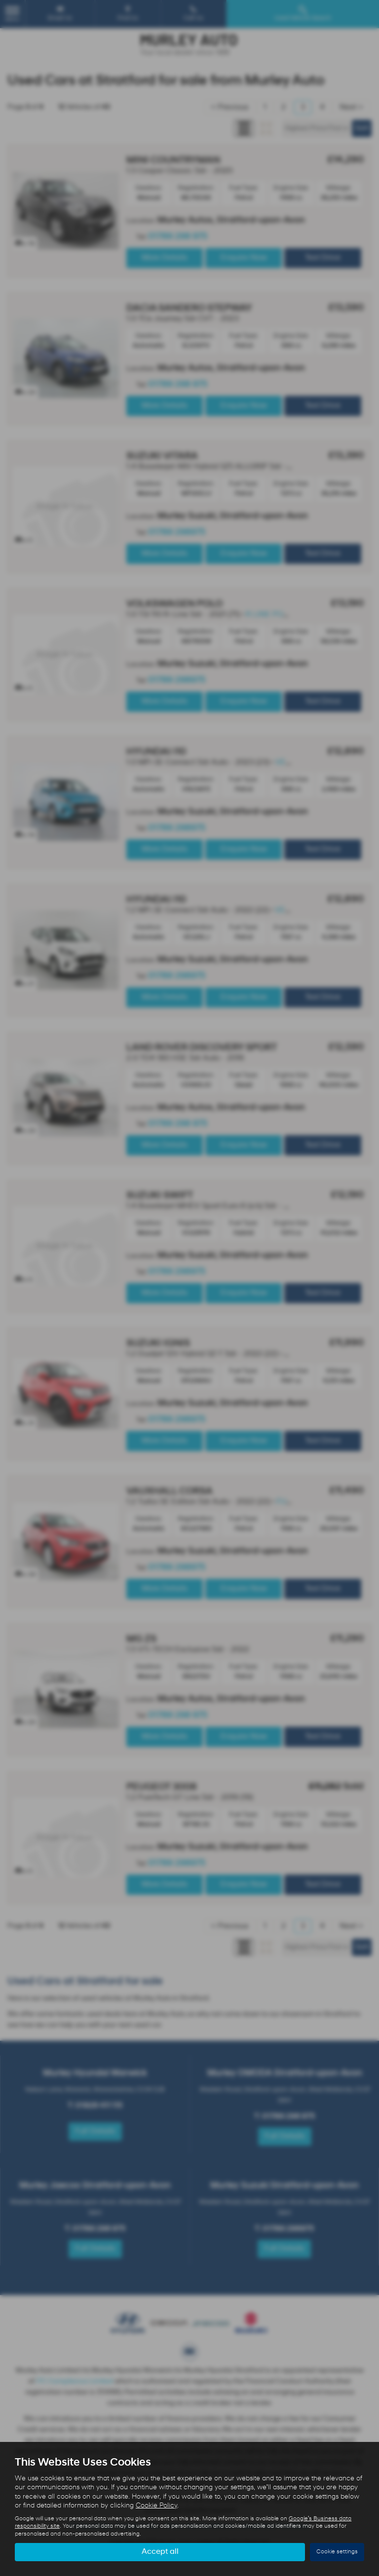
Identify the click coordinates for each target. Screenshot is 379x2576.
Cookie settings (337, 2552)
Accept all (160, 2552)
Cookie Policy (156, 2505)
